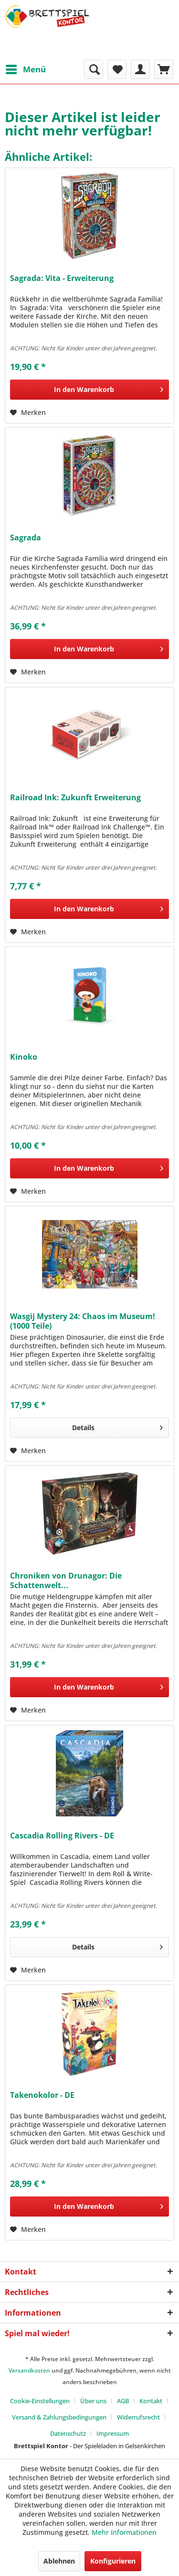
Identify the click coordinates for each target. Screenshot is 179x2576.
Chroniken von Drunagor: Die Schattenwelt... (66, 1580)
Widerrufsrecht (138, 2417)
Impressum (112, 2433)
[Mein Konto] (140, 69)
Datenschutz (68, 2433)
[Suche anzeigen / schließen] (93, 69)
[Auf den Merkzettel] (28, 412)
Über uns (93, 2401)
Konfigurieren (113, 2560)
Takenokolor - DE (42, 2095)
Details (117, 1426)
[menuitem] (25, 69)
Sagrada (25, 538)
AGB (123, 2401)
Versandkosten (29, 2370)
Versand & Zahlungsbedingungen (59, 2417)
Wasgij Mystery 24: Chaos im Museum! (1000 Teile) (82, 1321)
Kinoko (23, 1057)
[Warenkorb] (163, 69)
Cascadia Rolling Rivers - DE (62, 1836)
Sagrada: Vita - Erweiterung (62, 278)
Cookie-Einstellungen (40, 2401)
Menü (26, 68)
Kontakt (150, 2401)
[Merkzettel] (116, 69)
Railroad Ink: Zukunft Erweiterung (75, 798)
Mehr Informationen (124, 2532)
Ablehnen (59, 2560)
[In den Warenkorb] (89, 390)
